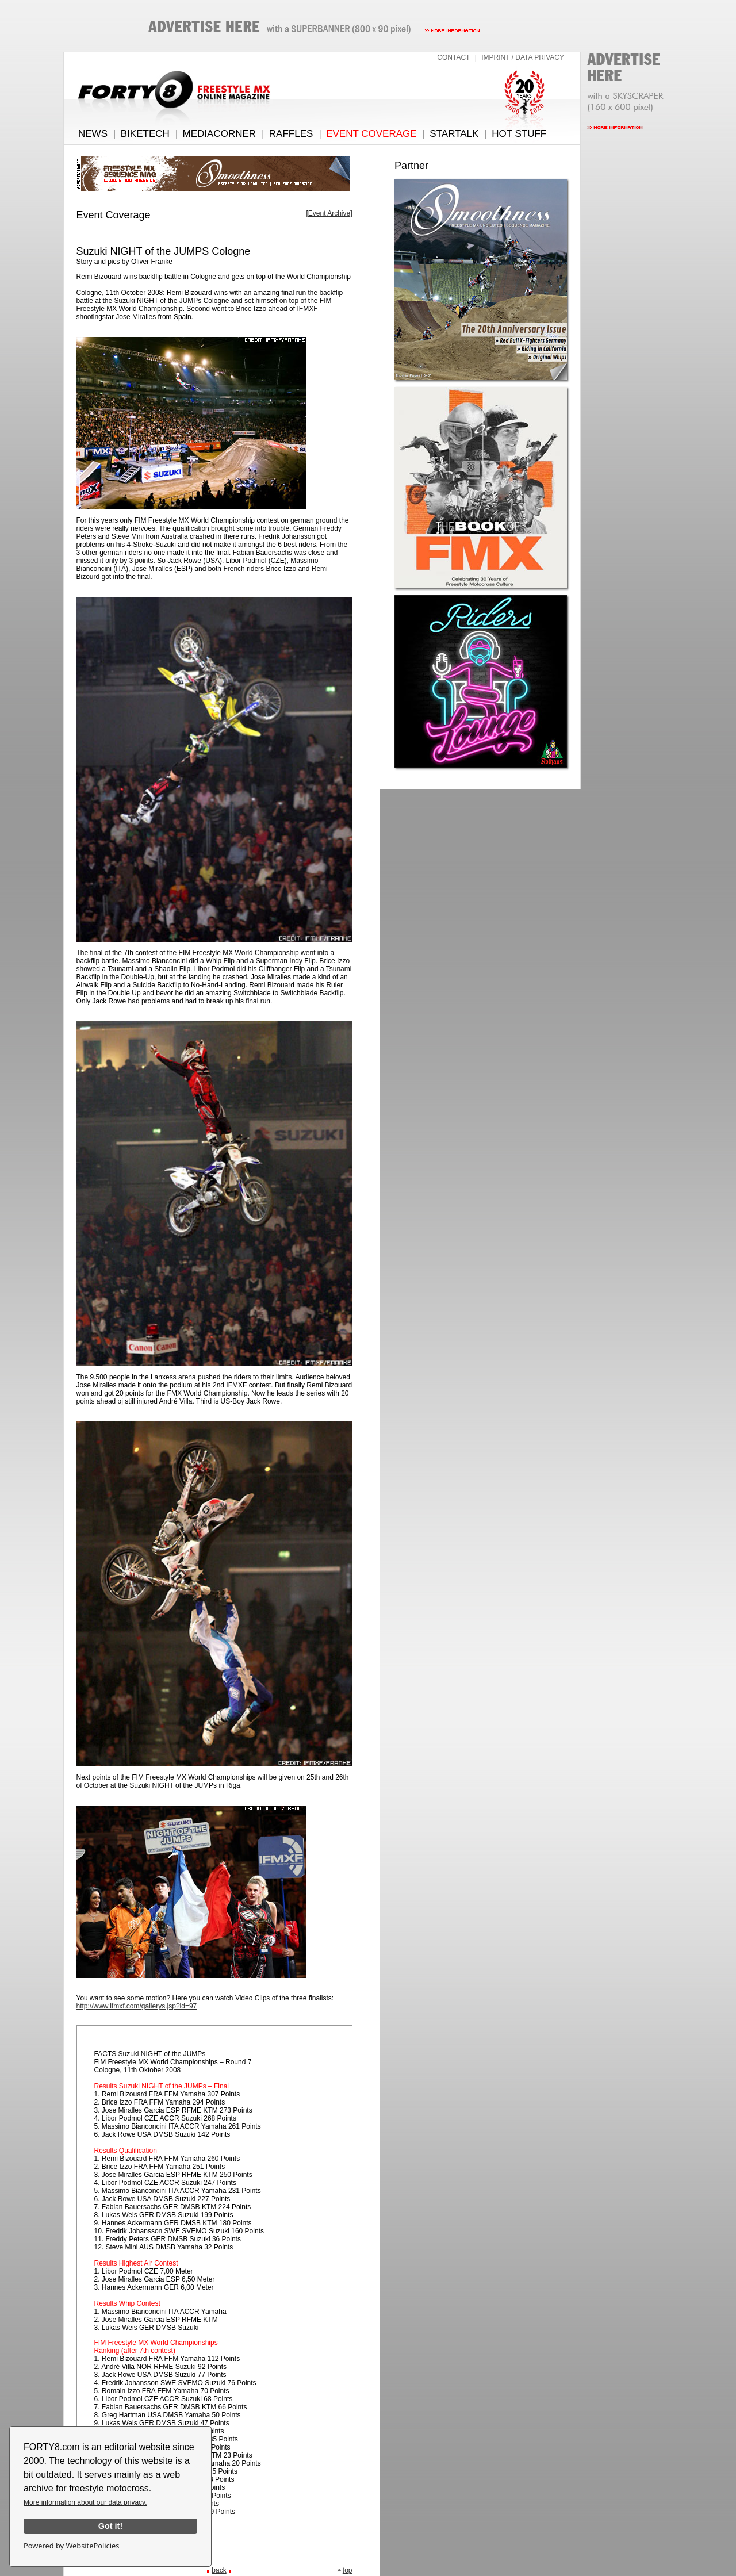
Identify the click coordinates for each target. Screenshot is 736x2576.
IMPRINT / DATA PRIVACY (522, 57)
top (344, 2570)
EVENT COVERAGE (371, 133)
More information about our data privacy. (85, 2502)
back (219, 2570)
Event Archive (329, 213)
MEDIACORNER (219, 133)
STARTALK (454, 133)
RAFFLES (291, 133)
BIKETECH (145, 133)
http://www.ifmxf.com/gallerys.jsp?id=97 (136, 2006)
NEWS (93, 133)
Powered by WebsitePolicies (71, 2545)
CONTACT (453, 57)
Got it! (110, 2526)
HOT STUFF (519, 133)
